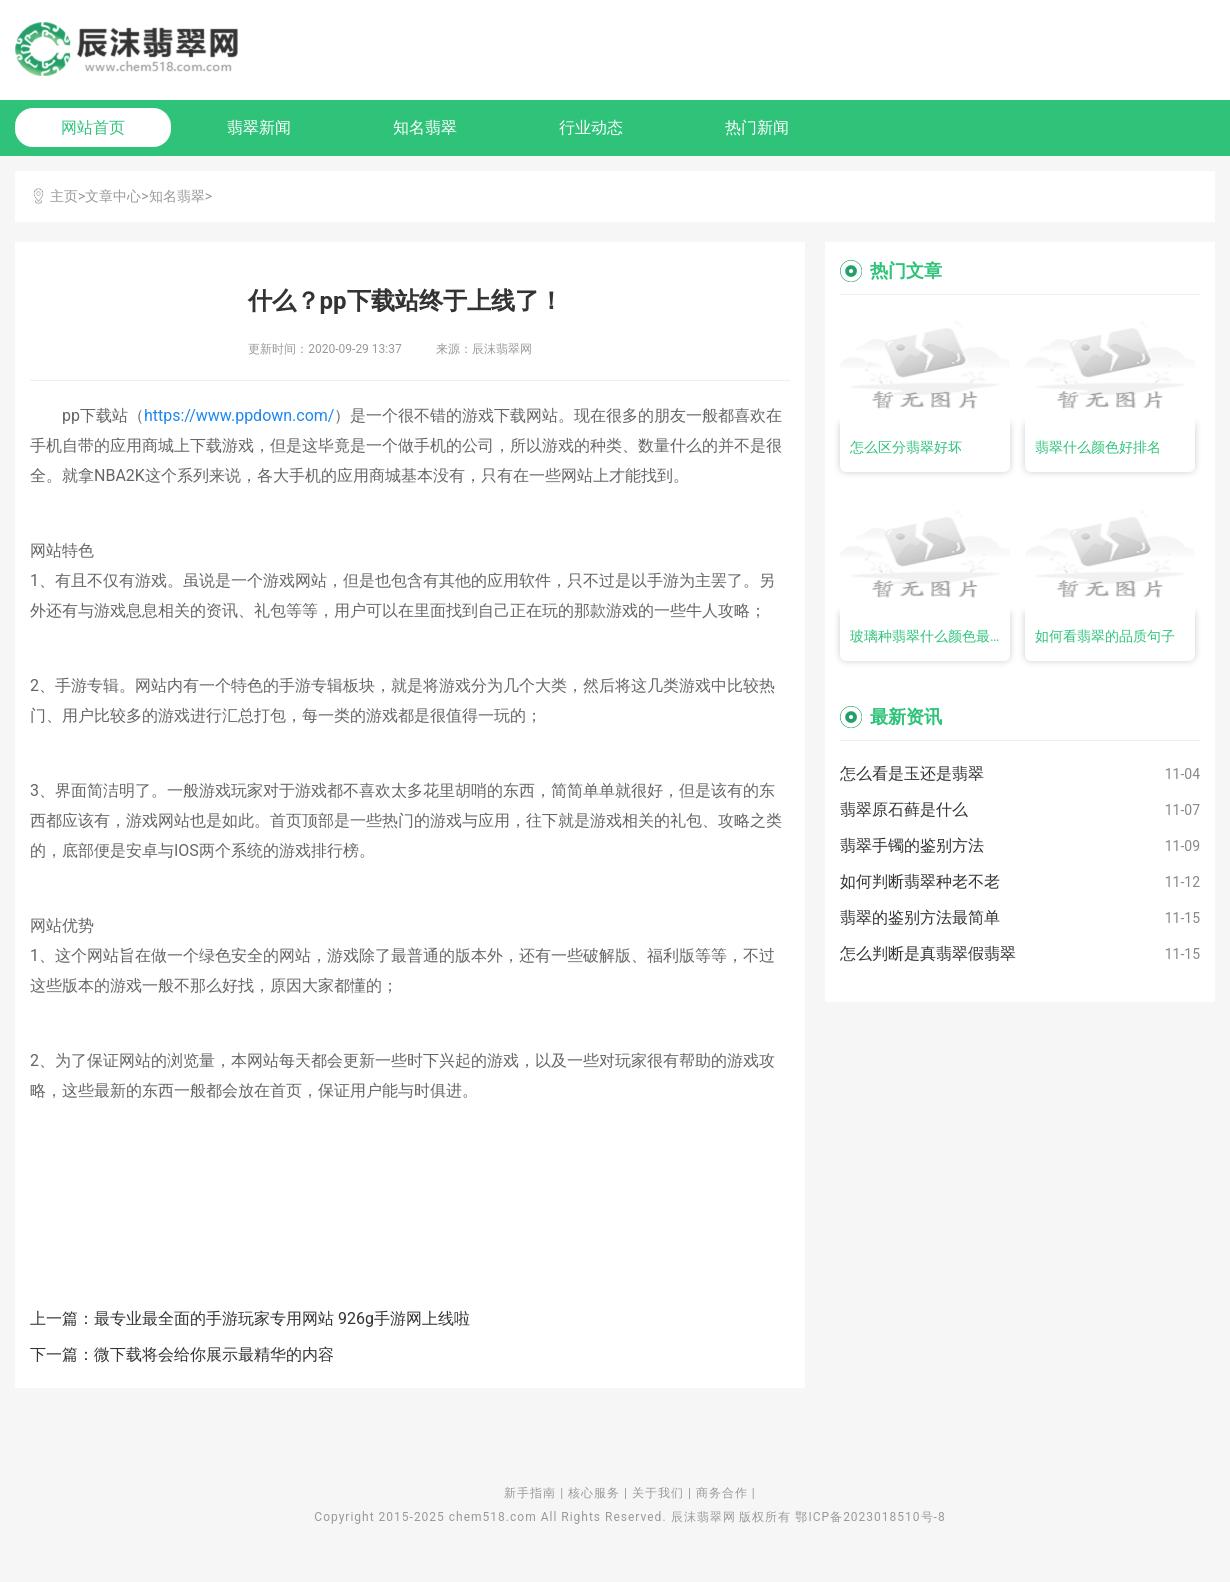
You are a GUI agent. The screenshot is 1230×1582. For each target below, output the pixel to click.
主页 (64, 196)
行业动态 (591, 127)
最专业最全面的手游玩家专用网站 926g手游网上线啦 (282, 1318)
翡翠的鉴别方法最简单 (920, 917)
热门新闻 (757, 127)
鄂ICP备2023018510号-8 (870, 1517)
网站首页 (93, 127)
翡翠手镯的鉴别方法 (912, 845)
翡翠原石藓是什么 (904, 809)
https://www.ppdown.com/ (239, 415)
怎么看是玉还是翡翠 (912, 773)
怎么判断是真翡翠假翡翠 (928, 953)
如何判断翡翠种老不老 (920, 881)
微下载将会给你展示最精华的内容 (214, 1354)
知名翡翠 (425, 127)
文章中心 (113, 196)
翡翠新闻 (259, 127)
